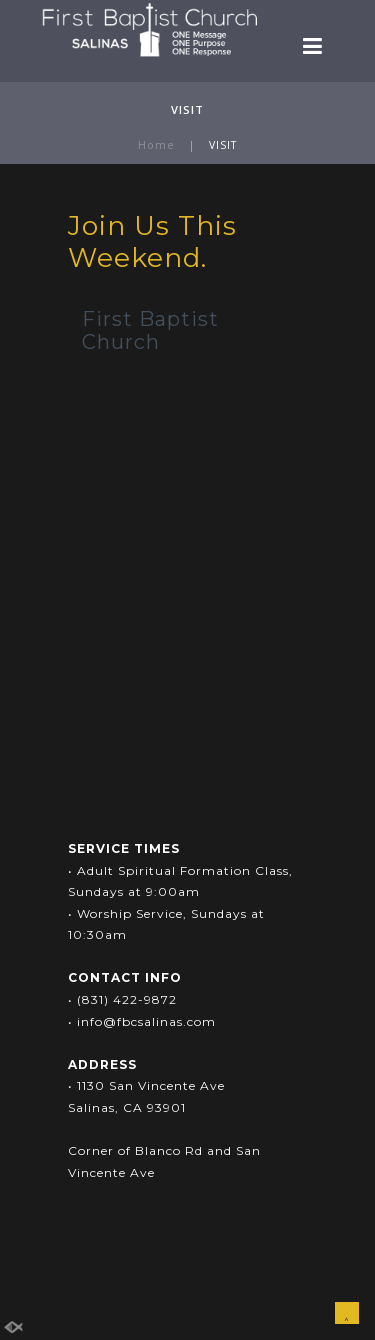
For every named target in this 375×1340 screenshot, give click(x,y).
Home (156, 145)
